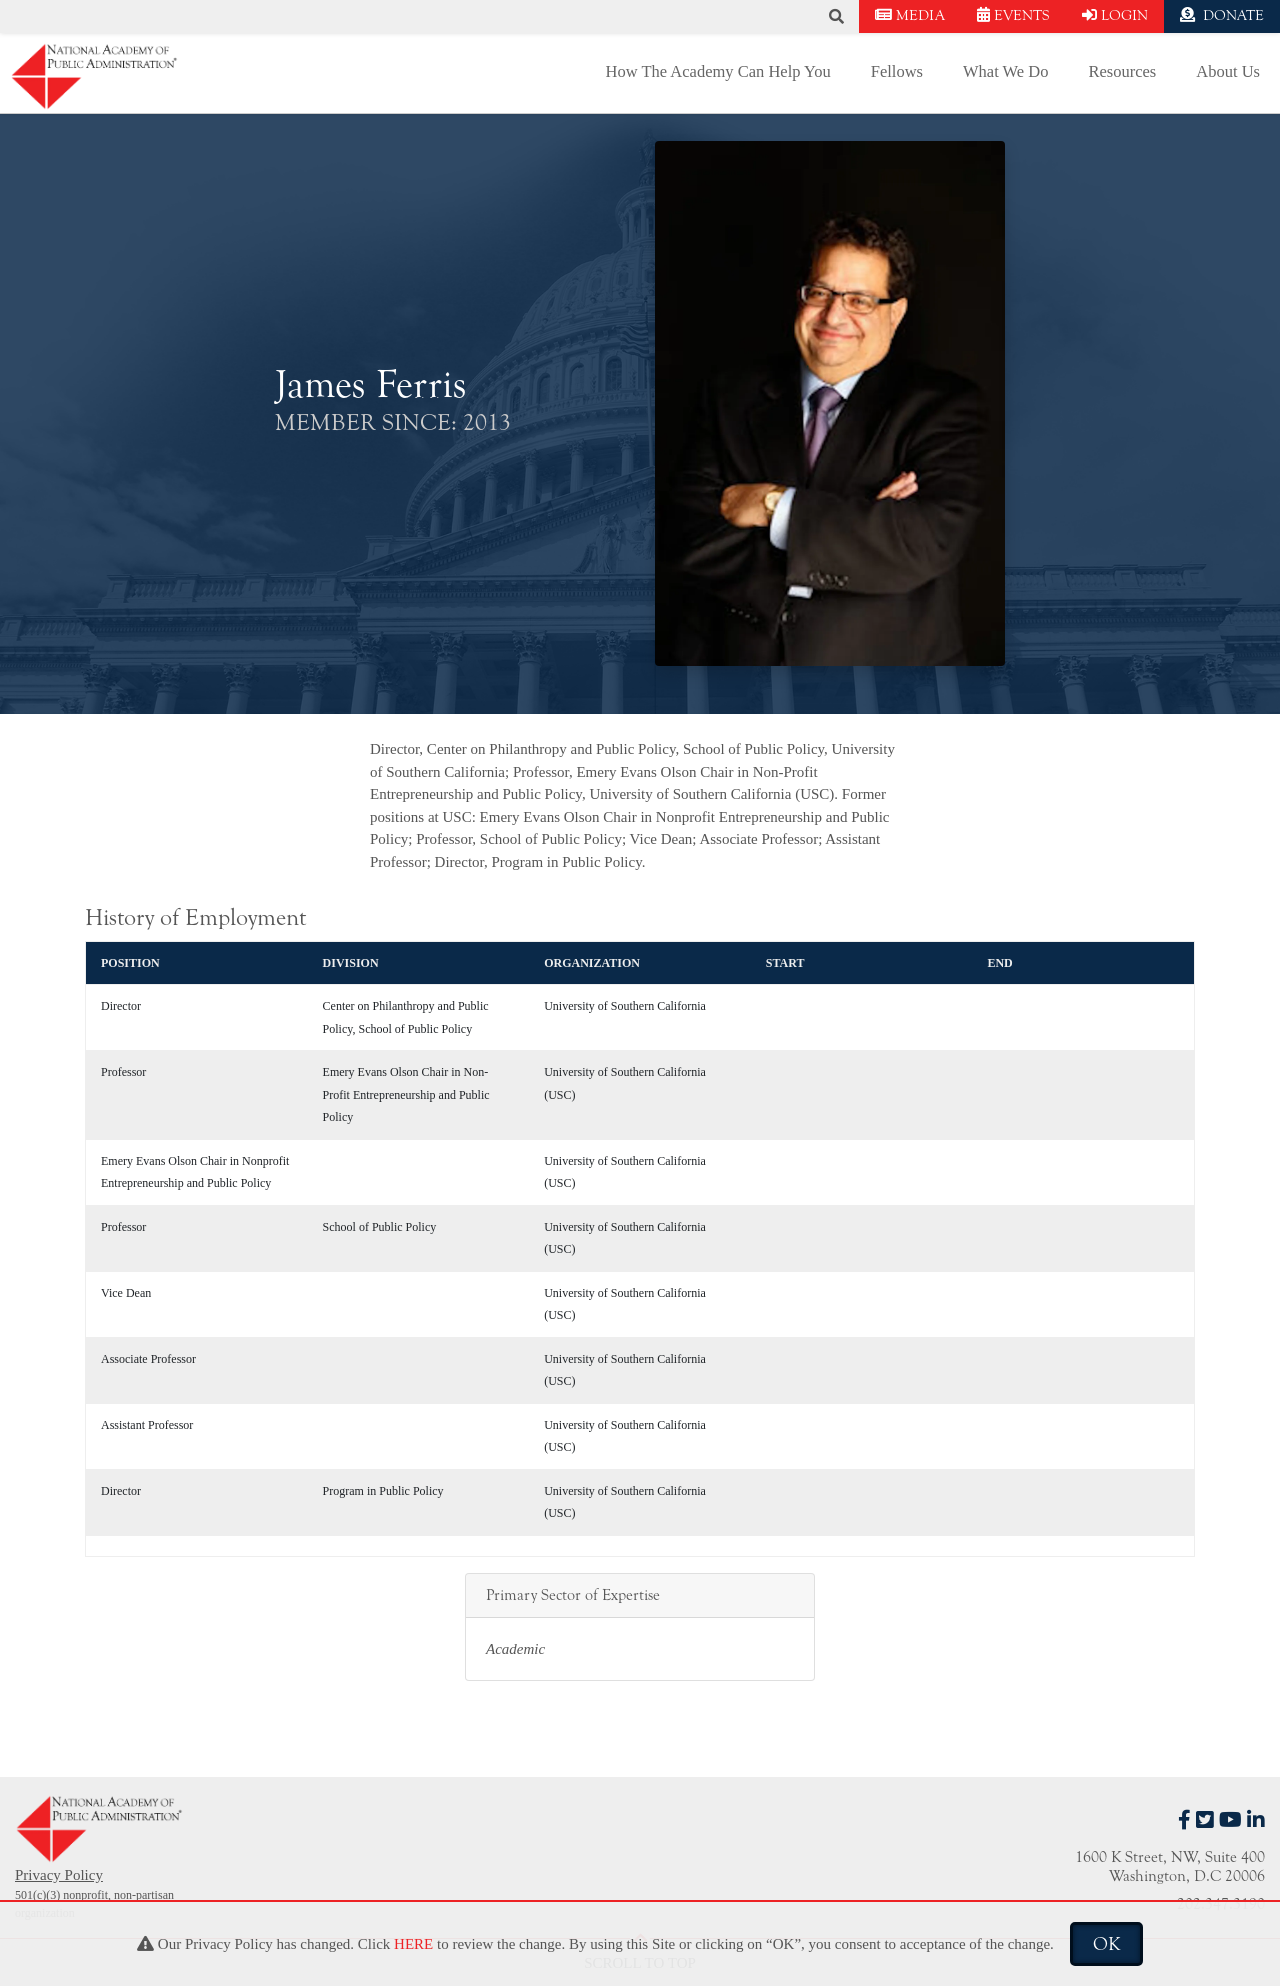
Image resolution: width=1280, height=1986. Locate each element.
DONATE (1222, 15)
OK (1106, 1944)
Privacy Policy (59, 1875)
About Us (1228, 71)
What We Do (1005, 71)
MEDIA (910, 15)
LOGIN (1115, 15)
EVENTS (1013, 15)
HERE (413, 1944)
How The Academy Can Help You (718, 71)
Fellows (897, 71)
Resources (1122, 71)
